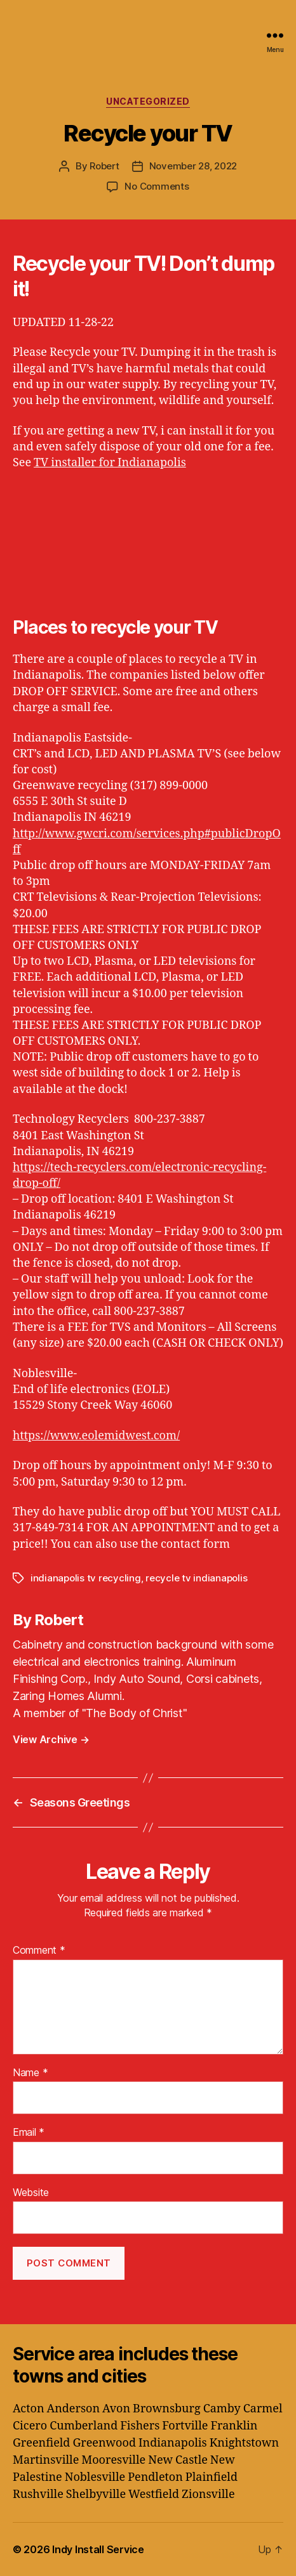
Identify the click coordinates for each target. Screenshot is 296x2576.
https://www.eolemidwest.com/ (96, 1436)
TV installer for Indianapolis (110, 462)
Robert (104, 166)
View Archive (51, 1739)
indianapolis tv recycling (85, 1578)
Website (31, 2193)
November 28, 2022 (193, 166)
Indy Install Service (98, 2549)
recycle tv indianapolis (196, 1578)
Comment (39, 1950)
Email (28, 2132)
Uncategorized (148, 101)
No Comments (156, 186)
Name (30, 2073)
